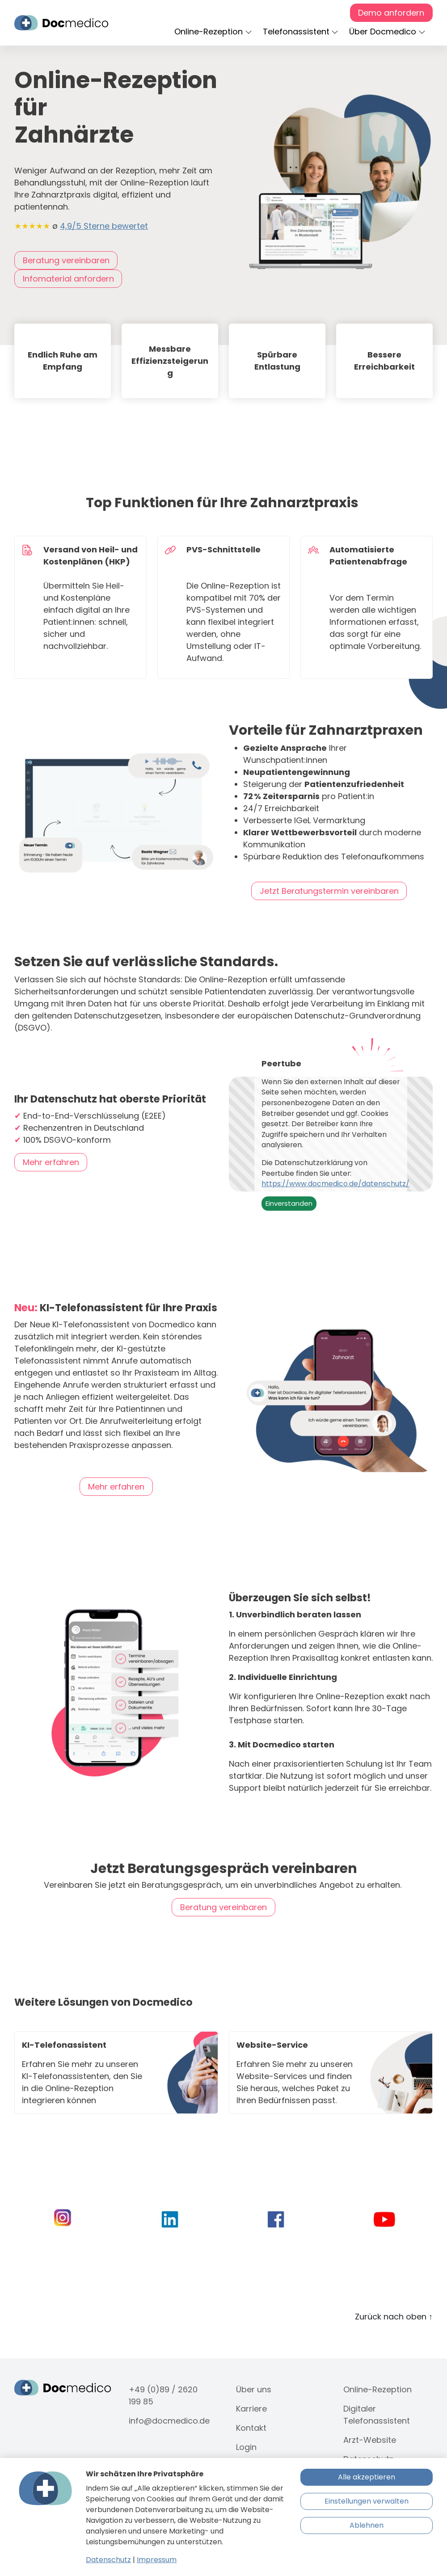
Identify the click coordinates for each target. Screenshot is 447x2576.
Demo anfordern (391, 12)
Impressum (157, 2560)
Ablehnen (367, 2525)
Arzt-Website (369, 2440)
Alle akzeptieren (366, 2477)
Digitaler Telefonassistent (376, 2414)
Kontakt (251, 2427)
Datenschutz (108, 2560)
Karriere (251, 2408)
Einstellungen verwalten (367, 2501)
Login (246, 2447)
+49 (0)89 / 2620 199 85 (163, 2395)
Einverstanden (289, 1203)
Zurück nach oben (394, 2316)
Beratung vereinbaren (66, 260)
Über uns (253, 2389)
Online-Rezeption (377, 2389)
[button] (215, 32)
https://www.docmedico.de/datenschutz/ (335, 1184)
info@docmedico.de (169, 2420)
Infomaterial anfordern (68, 278)
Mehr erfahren (51, 1162)
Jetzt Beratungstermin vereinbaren (329, 891)
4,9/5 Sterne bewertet (104, 226)
